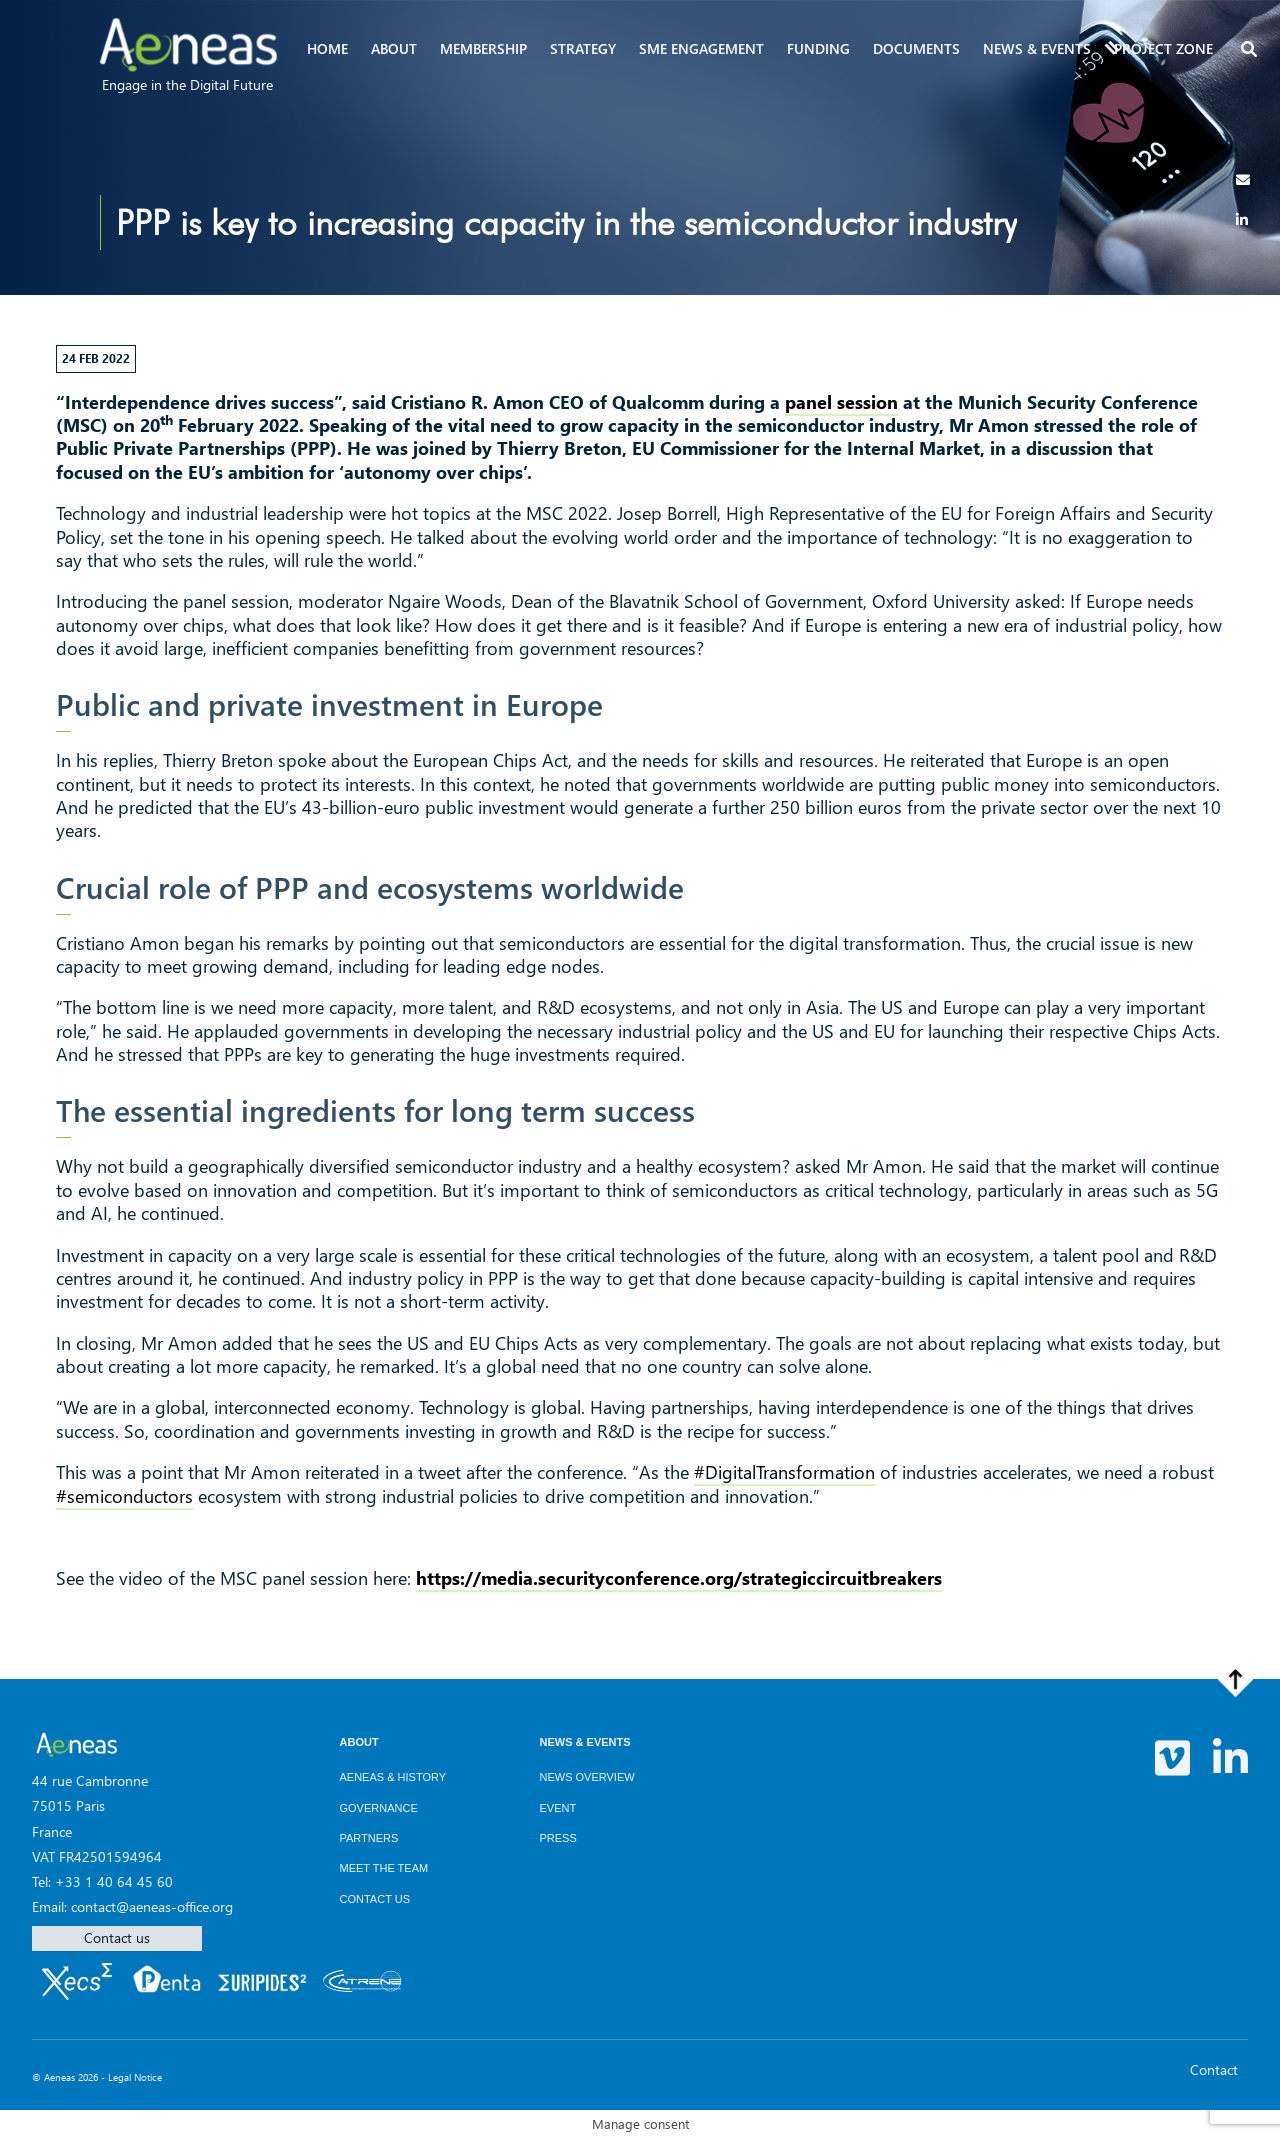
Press (558, 1838)
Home (327, 48)
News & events (1037, 48)
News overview (587, 1777)
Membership (483, 48)
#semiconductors (124, 1496)
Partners (369, 1838)
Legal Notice (135, 2077)
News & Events (585, 1742)
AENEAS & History (393, 1777)
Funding (818, 48)
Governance (379, 1808)
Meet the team (384, 1868)
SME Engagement (701, 48)
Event (558, 1808)
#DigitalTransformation (784, 1472)
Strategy (583, 48)
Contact (1214, 2069)
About (394, 48)
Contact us (117, 1937)
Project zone (1163, 48)
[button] (1251, 50)
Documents (916, 48)
